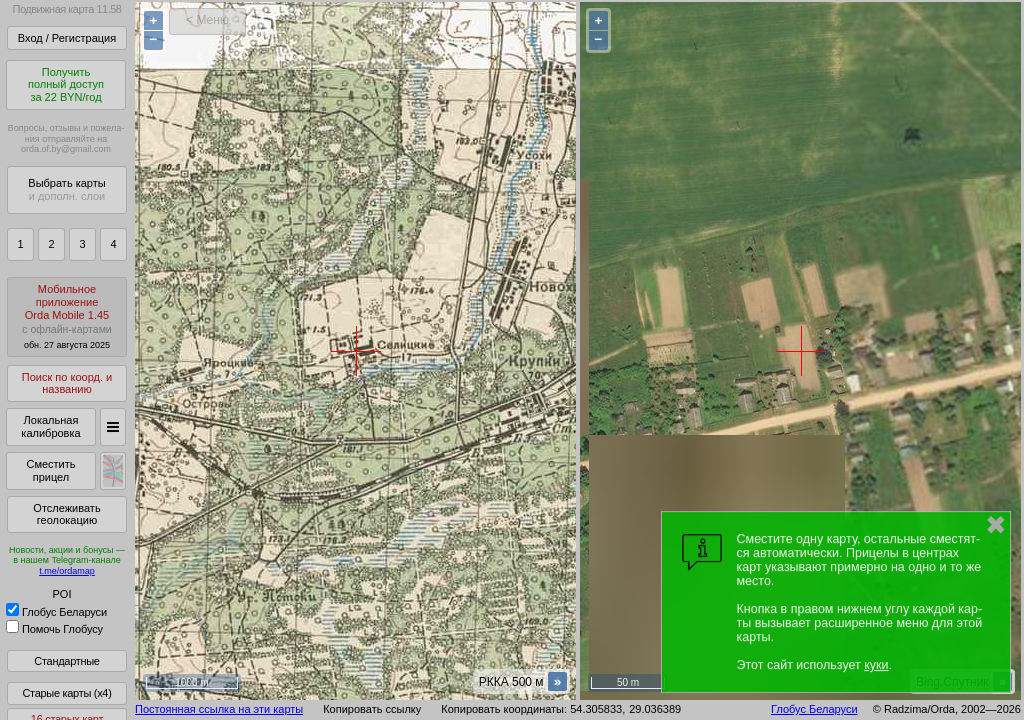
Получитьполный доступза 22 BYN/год (66, 84)
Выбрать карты (66, 189)
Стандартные (66, 661)
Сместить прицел (50, 470)
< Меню (207, 20)
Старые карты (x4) (66, 693)
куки (876, 665)
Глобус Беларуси (56, 612)
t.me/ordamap (67, 571)
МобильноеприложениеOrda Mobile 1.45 (67, 316)
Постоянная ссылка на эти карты (219, 709)
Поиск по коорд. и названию (67, 383)
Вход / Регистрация (67, 38)
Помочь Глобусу (54, 629)
